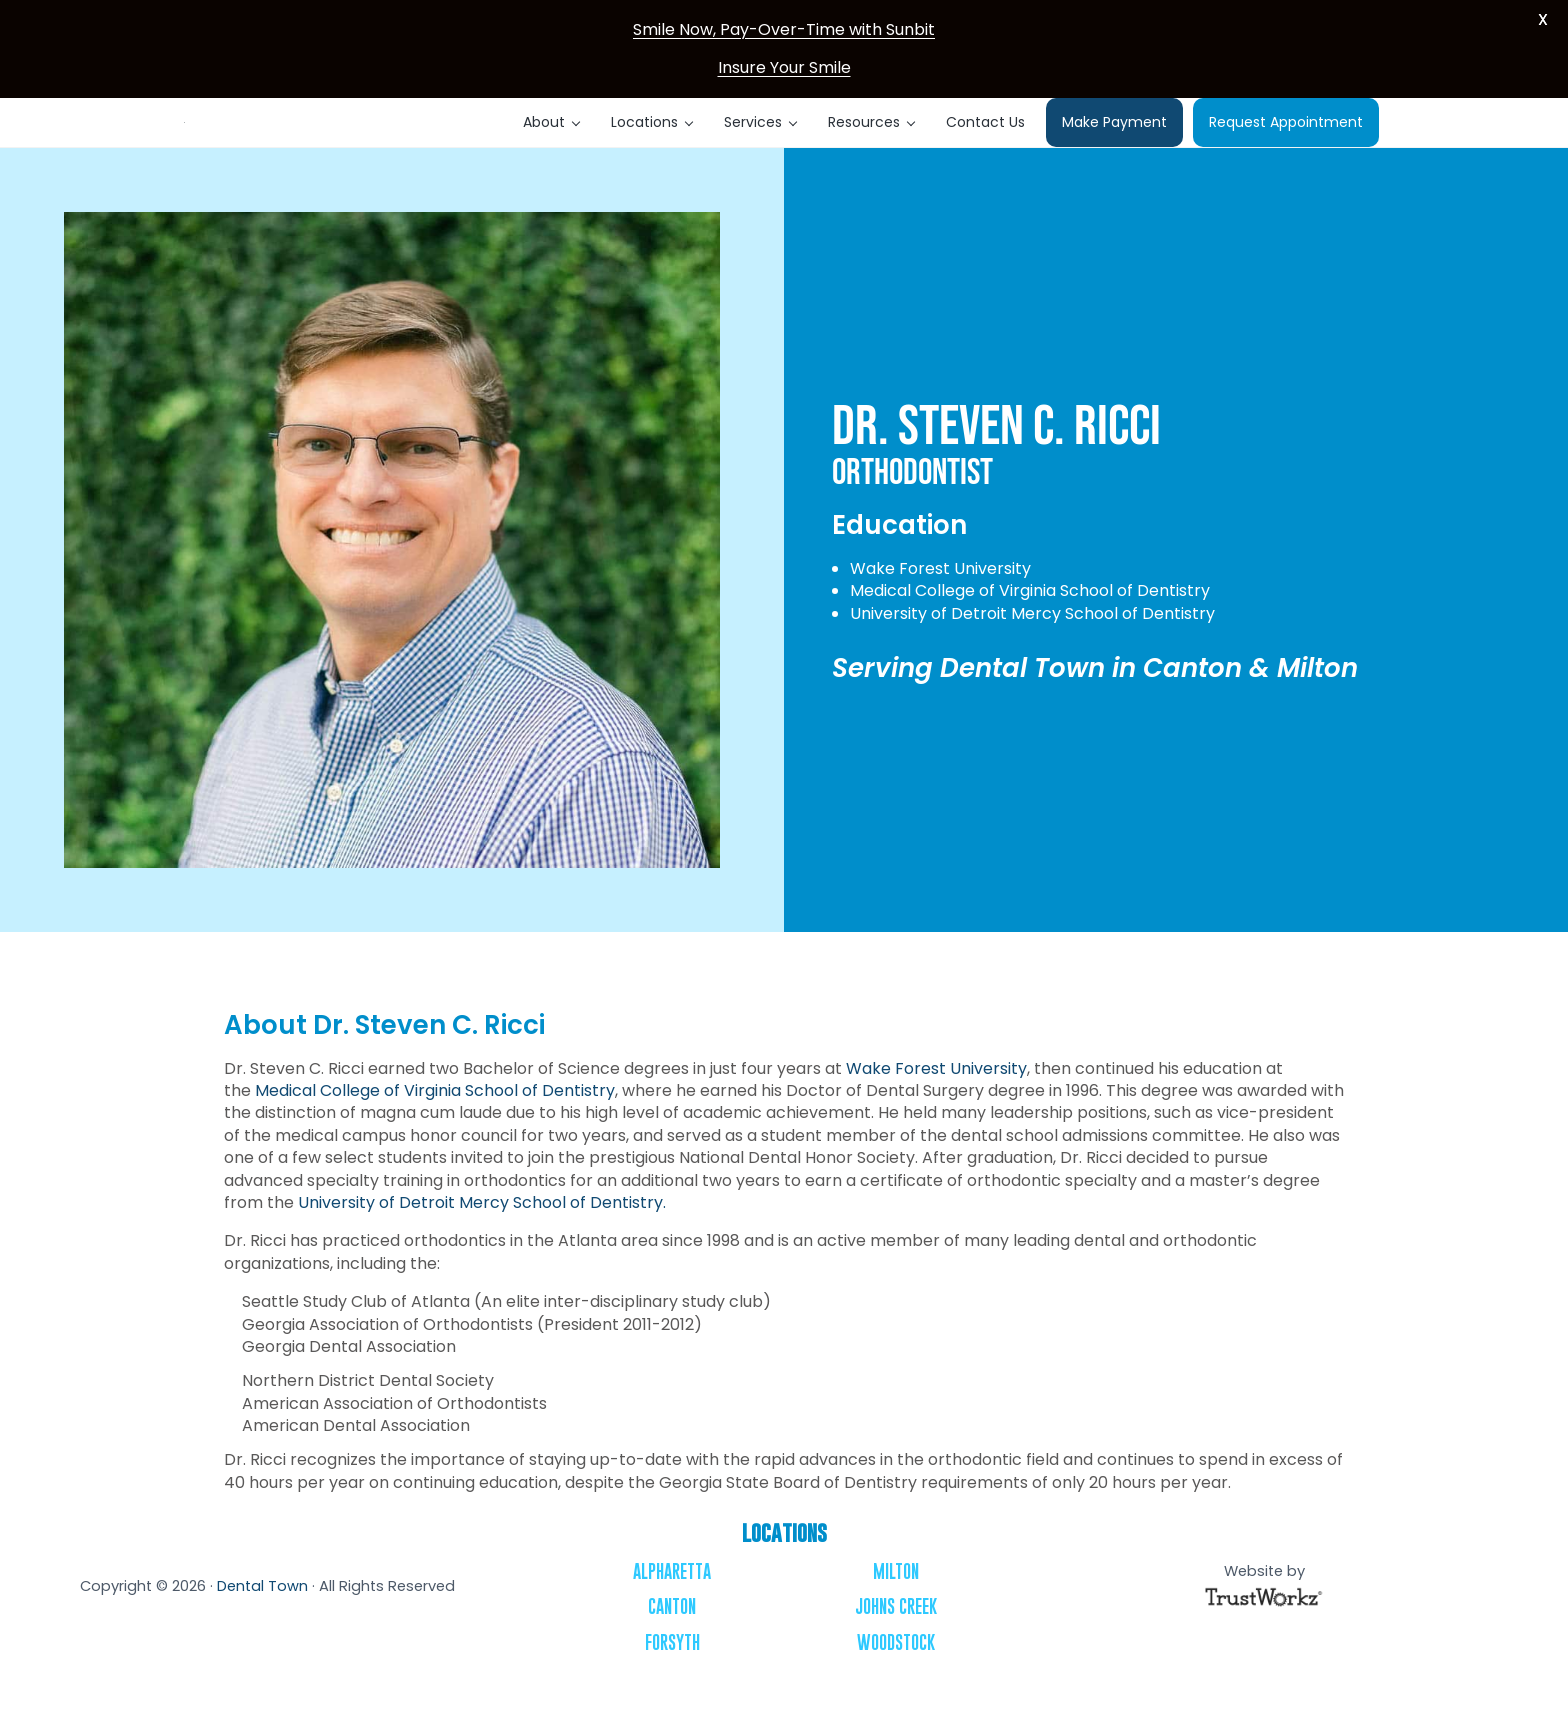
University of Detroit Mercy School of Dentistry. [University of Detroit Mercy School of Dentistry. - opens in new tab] (482, 1235)
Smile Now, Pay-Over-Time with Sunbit (784, 29)
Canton (672, 1640)
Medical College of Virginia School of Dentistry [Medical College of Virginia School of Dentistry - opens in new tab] (435, 1123)
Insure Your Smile (784, 67)
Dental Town (262, 1619)
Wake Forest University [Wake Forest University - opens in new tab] (936, 1101)
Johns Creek (896, 1640)
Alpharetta (672, 1604)
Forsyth (672, 1675)
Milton (896, 1604)
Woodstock (896, 1675)
